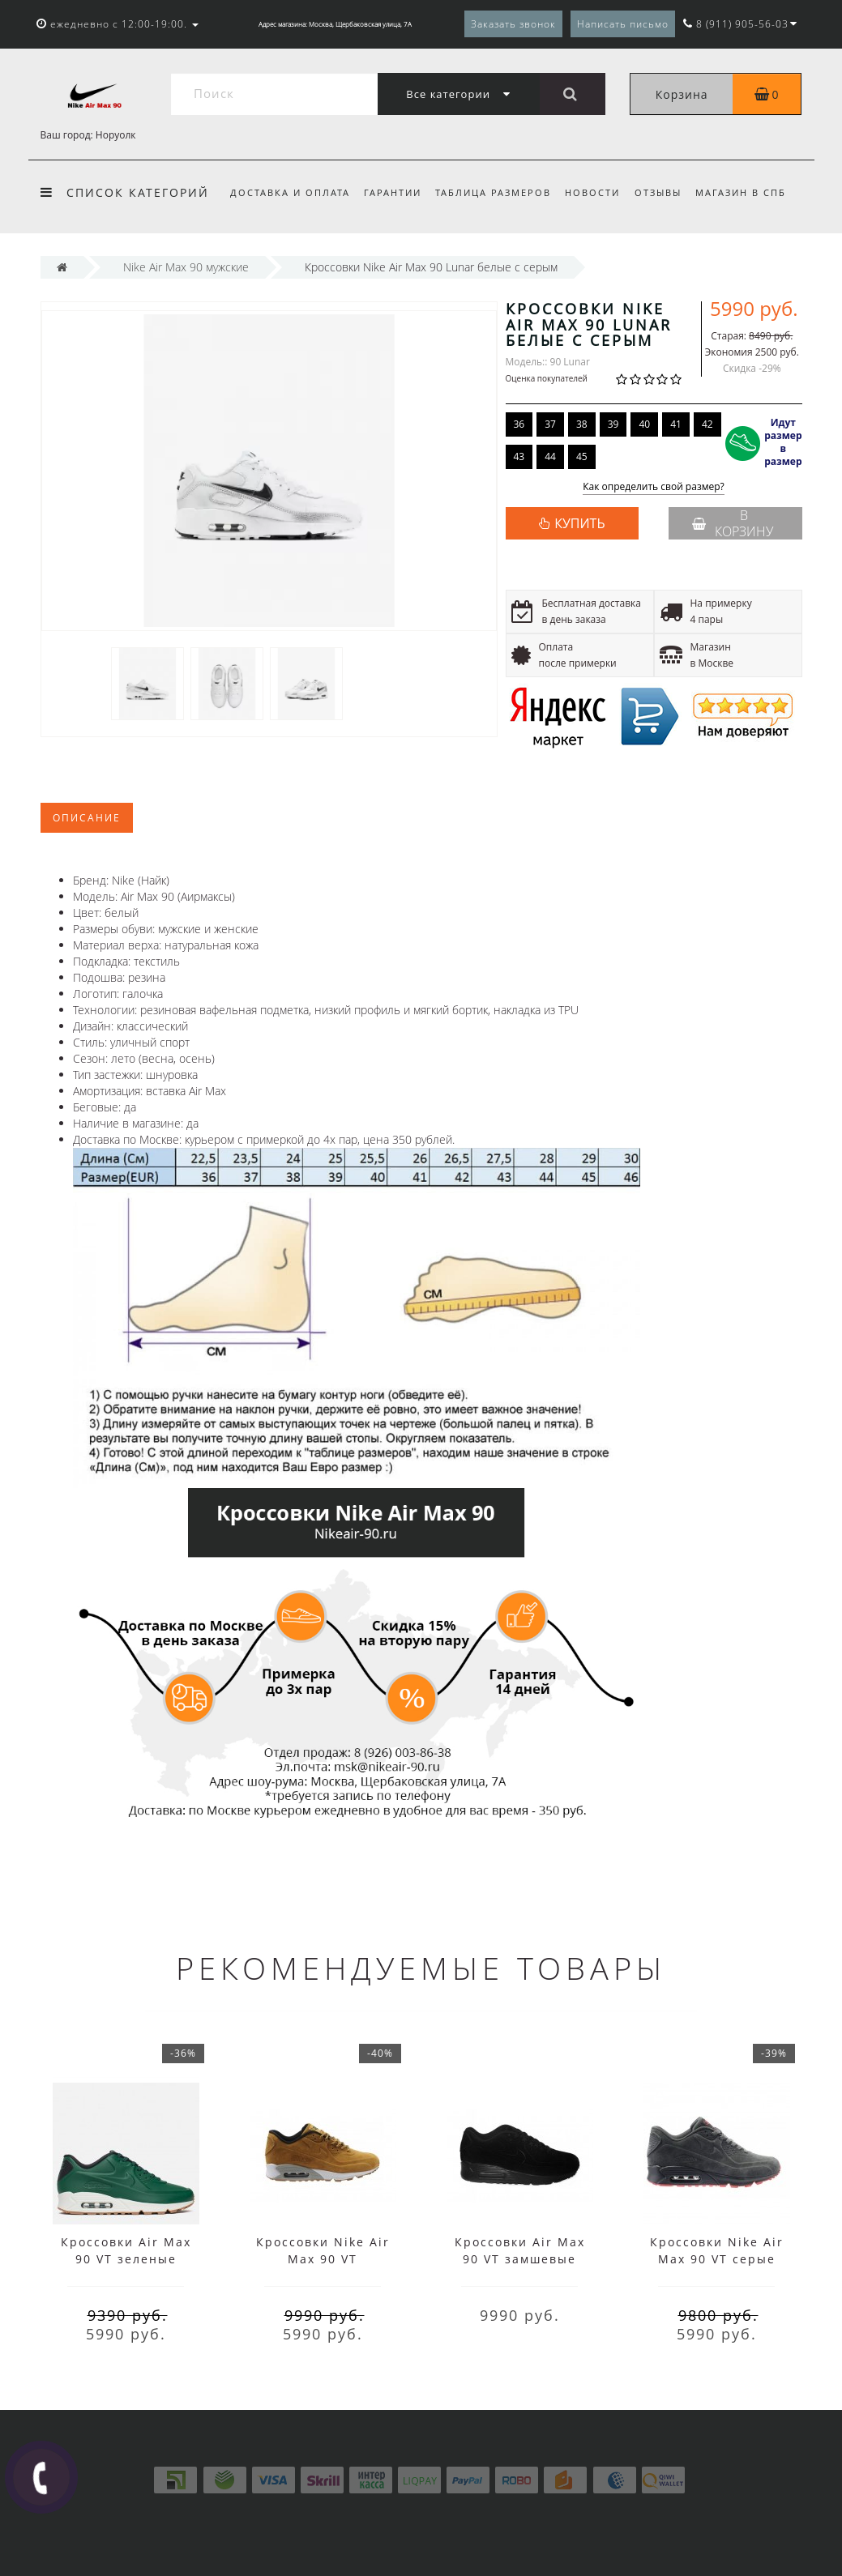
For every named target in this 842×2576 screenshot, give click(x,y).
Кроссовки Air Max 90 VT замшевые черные (520, 2259)
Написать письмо (623, 24)
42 (707, 424)
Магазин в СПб (740, 192)
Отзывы (658, 192)
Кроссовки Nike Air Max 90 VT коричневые (323, 2259)
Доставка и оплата (290, 192)
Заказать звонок (513, 24)
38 (582, 424)
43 (519, 456)
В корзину (732, 523)
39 (613, 424)
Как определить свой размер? (653, 487)
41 (676, 424)
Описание (87, 818)
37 (550, 424)
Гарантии (392, 192)
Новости (592, 192)
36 (519, 424)
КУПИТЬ (579, 523)
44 (550, 456)
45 (582, 456)
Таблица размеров (493, 192)
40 (644, 424)
